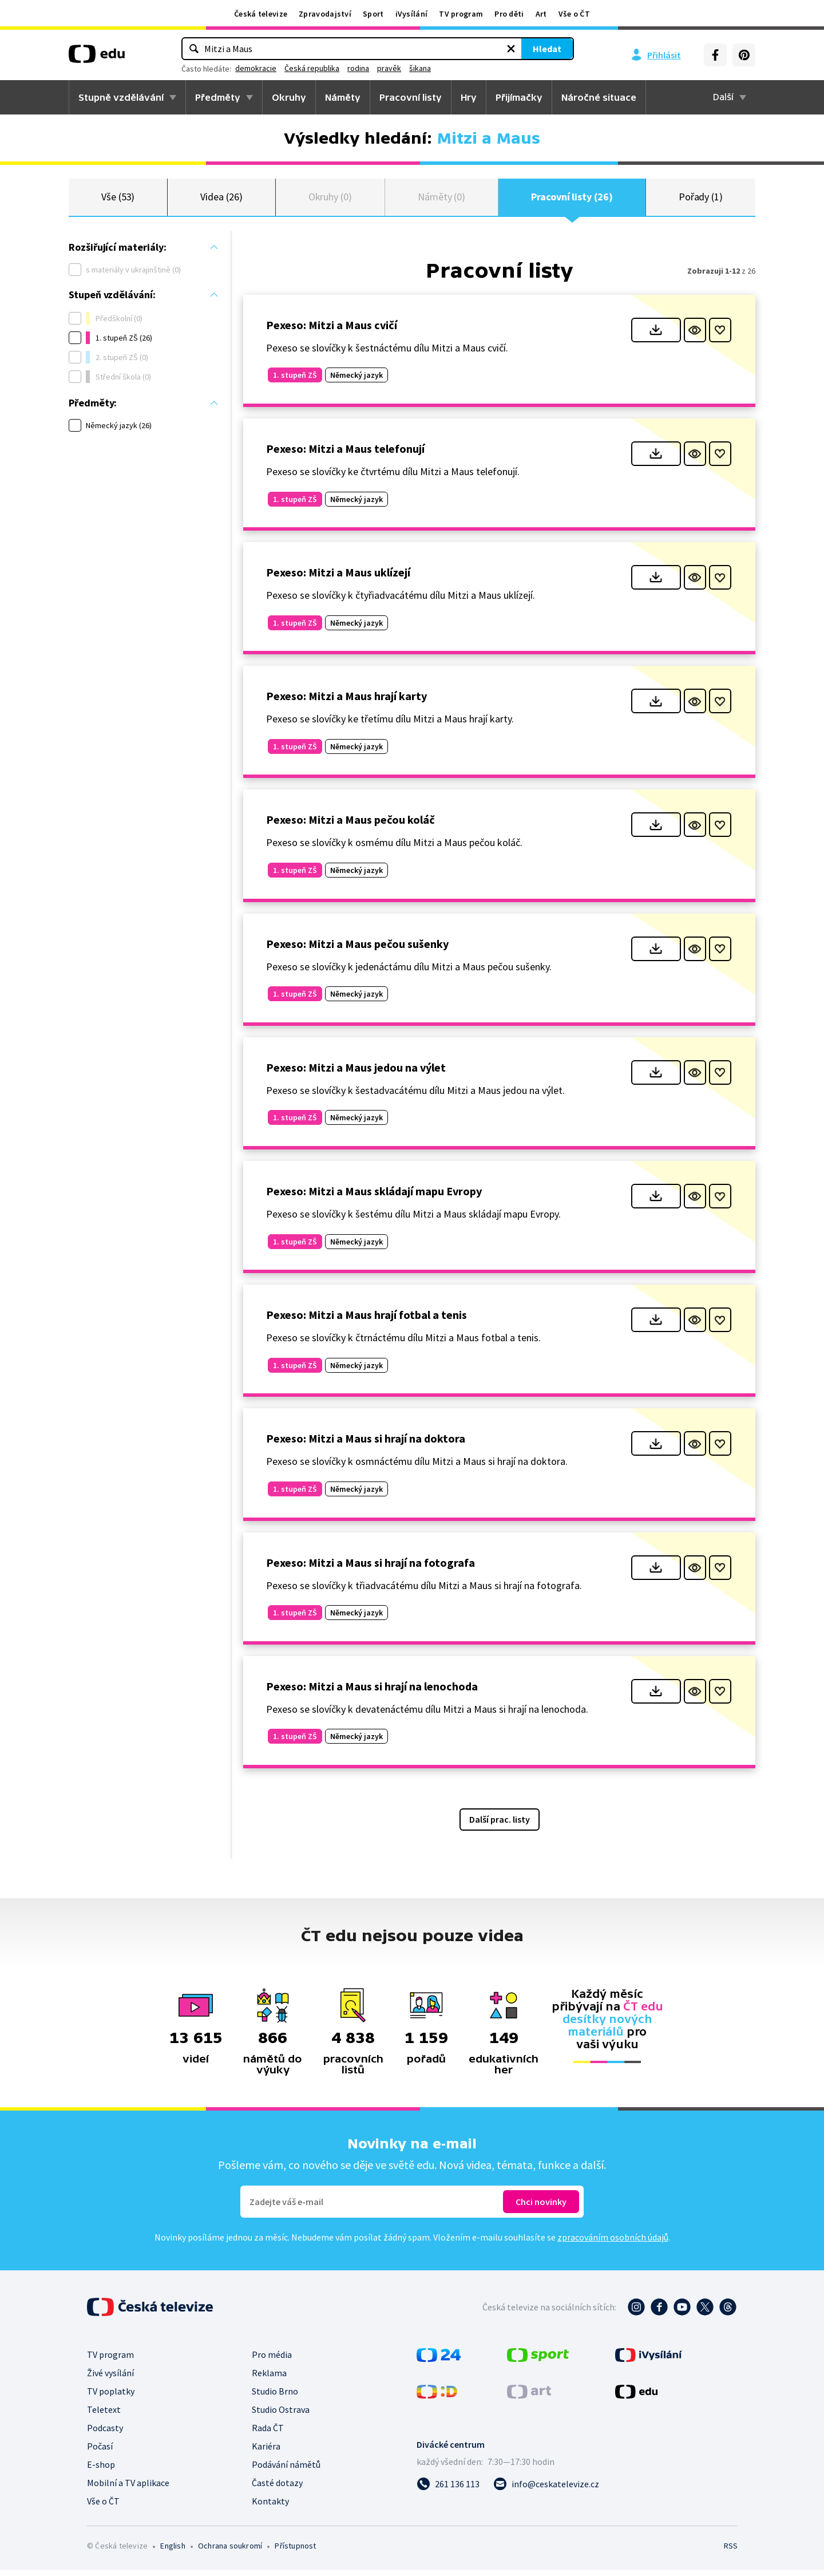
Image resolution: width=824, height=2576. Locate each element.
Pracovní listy (410, 97)
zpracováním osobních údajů (612, 2243)
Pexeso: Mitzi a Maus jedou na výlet (356, 1073)
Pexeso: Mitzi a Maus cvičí (331, 331)
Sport (373, 14)
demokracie (333, 68)
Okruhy (289, 97)
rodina (436, 68)
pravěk (467, 68)
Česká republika (389, 68)
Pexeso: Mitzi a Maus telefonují (345, 455)
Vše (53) (117, 200)
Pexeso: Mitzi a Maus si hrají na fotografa (370, 1569)
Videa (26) (221, 200)
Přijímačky (519, 97)
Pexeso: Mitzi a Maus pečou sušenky (357, 950)
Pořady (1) (701, 200)
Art (541, 14)
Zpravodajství (325, 14)
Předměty (217, 97)
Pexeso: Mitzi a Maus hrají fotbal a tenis (366, 1321)
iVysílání (411, 14)
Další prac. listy (499, 1825)
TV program (461, 14)
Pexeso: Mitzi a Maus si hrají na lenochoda (372, 1692)
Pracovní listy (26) (572, 200)
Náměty (342, 97)
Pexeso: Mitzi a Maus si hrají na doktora (365, 1445)
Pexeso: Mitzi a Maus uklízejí (338, 578)
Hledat (469, 48)
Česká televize (260, 14)
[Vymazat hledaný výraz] (433, 48)
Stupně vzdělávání (121, 97)
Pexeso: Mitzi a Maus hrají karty (346, 703)
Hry (469, 97)
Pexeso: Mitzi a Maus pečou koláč (350, 826)
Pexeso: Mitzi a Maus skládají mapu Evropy (374, 1197)
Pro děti (509, 14)
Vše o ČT (574, 14)
